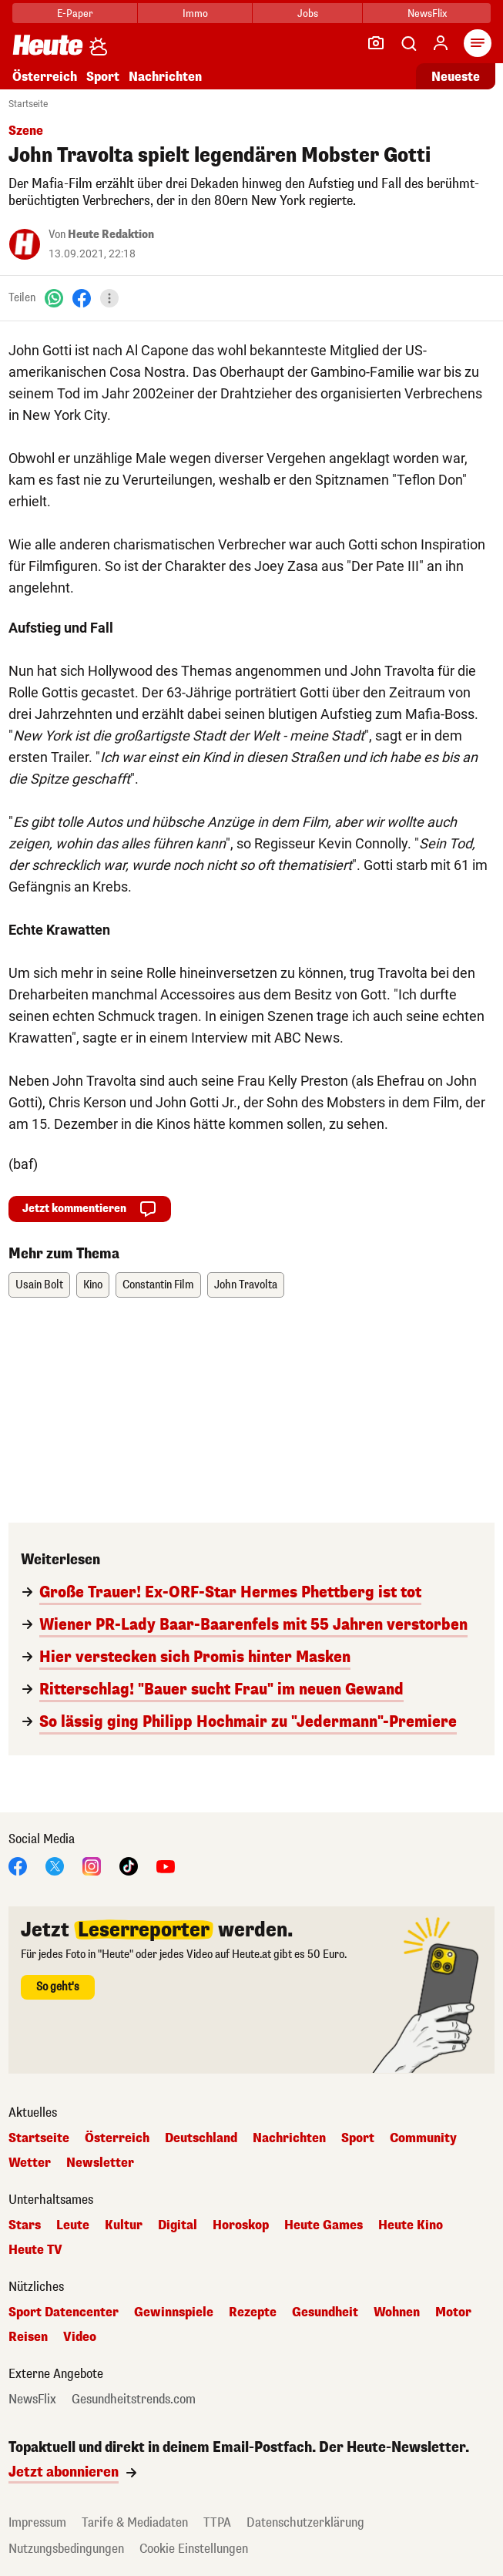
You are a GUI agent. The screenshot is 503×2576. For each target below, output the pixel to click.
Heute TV (35, 2250)
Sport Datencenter (63, 2312)
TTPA (217, 2522)
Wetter (29, 2163)
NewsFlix (427, 13)
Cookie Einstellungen (193, 2549)
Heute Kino (410, 2225)
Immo (195, 13)
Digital (177, 2225)
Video (79, 2337)
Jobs (307, 13)
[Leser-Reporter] (376, 43)
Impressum (37, 2522)
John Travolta (245, 1285)
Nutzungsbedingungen (66, 2549)
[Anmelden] (440, 43)
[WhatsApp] (54, 298)
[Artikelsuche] (408, 43)
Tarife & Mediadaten (135, 2522)
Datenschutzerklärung (305, 2522)
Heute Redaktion (111, 234)
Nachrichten (165, 77)
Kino (92, 1285)
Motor (453, 2312)
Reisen (28, 2337)
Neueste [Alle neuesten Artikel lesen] (455, 77)
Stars (24, 2225)
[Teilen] (109, 298)
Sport (102, 77)
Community (423, 2138)
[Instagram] (91, 1865)
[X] (54, 1865)
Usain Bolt (39, 1285)
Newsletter (100, 2163)
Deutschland (201, 2138)
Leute (72, 2225)
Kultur (124, 2225)
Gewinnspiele (173, 2312)
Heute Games (323, 2225)
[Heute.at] (47, 44)
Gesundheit (325, 2312)
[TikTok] (128, 1865)
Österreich (44, 77)
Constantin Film (158, 1285)
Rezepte (253, 2312)
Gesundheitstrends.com (134, 2399)
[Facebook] (81, 298)
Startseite (28, 104)
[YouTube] (165, 1865)
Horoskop (241, 2225)
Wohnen (397, 2312)
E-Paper (75, 13)
